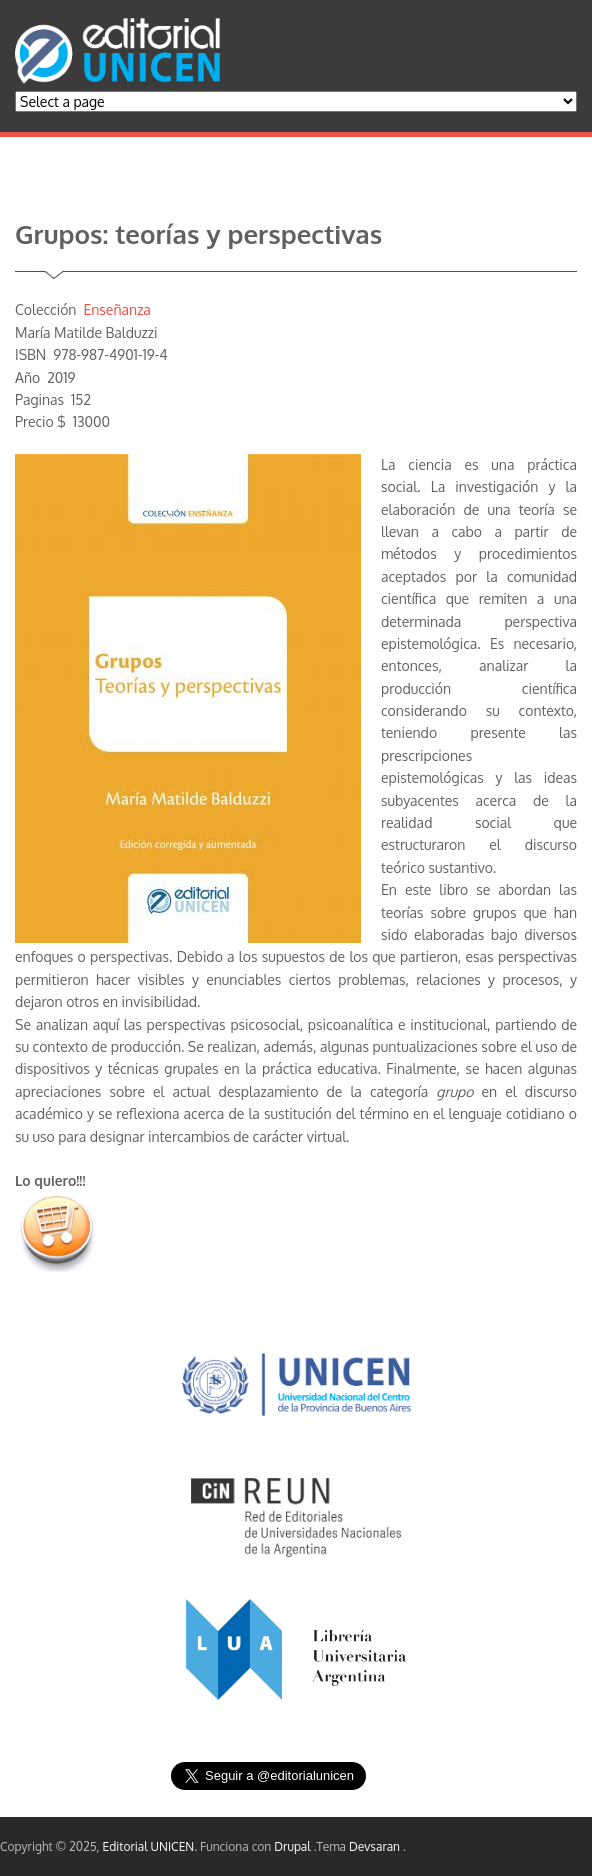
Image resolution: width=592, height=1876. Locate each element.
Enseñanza (116, 309)
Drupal (293, 1846)
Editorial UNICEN (149, 1846)
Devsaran (376, 1846)
